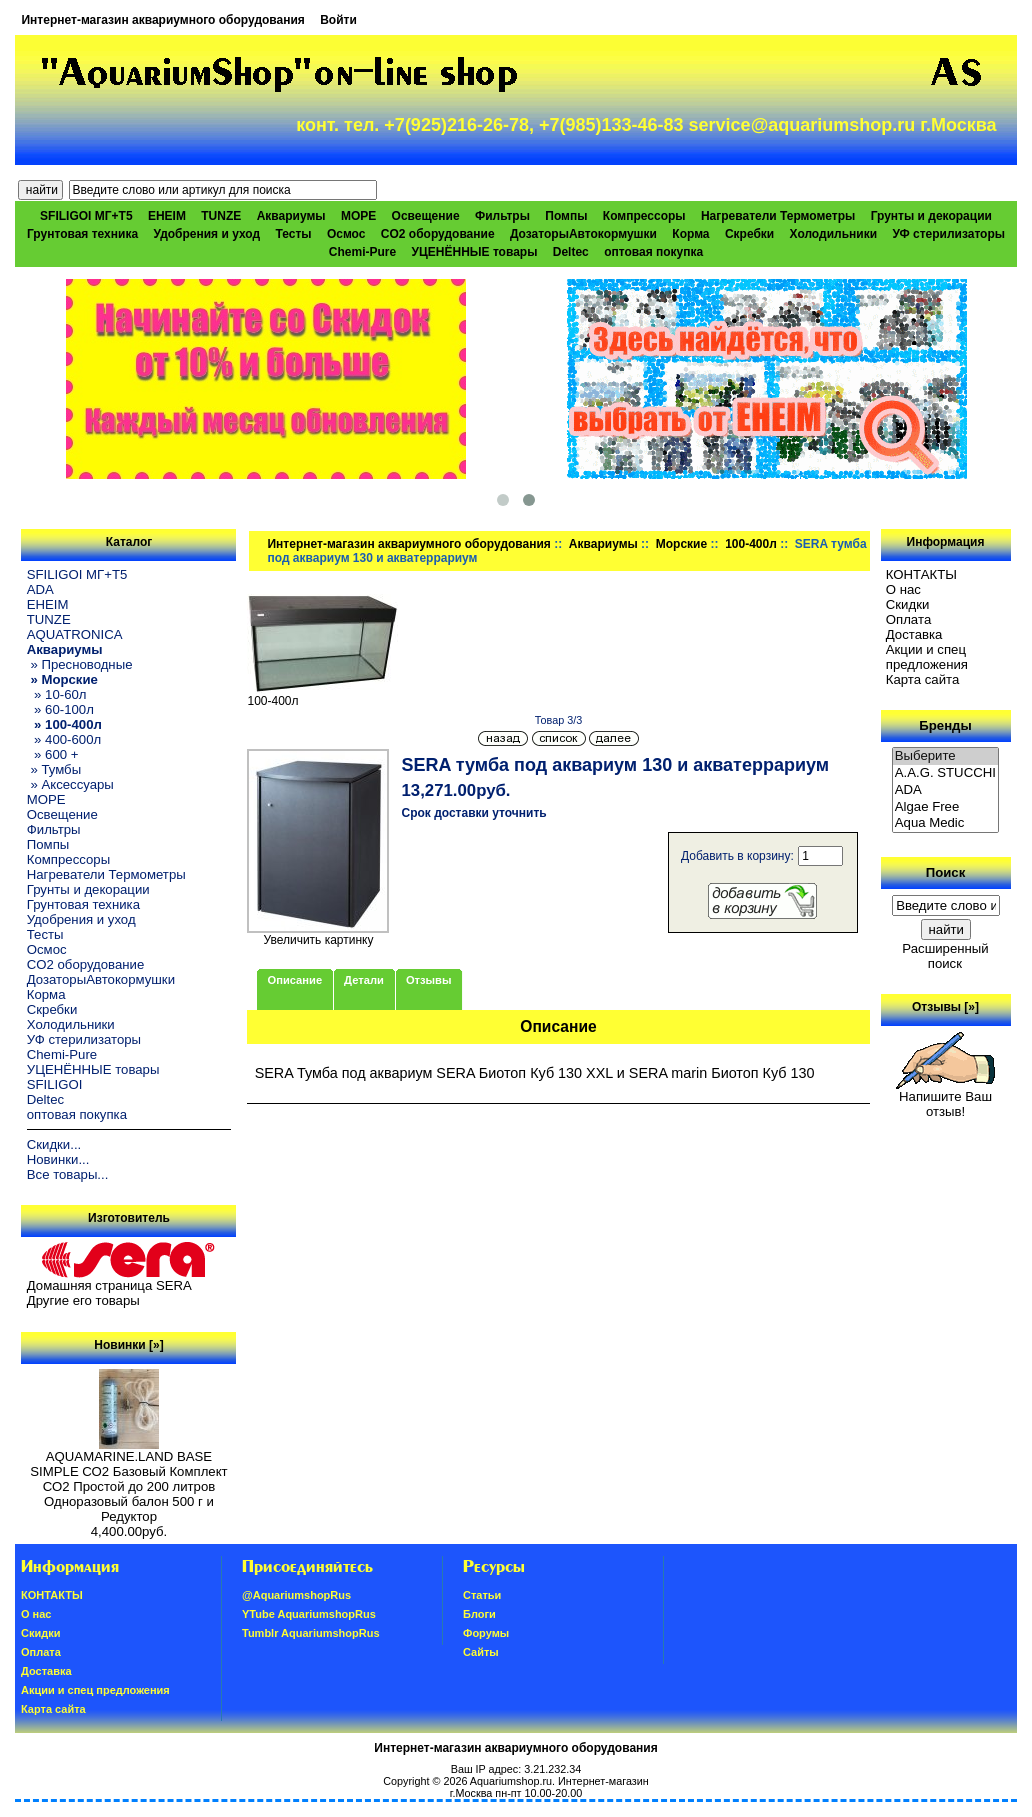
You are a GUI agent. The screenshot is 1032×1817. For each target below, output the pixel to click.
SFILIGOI (55, 1084)
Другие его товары (83, 1300)
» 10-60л (57, 694)
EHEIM (167, 216)
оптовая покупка (653, 252)
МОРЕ (358, 216)
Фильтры (502, 216)
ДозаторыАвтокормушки (583, 234)
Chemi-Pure (362, 252)
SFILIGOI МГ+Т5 (86, 216)
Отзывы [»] (945, 1007)
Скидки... (54, 1144)
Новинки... (58, 1159)
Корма (690, 234)
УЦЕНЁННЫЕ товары (475, 252)
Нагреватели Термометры (778, 216)
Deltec (571, 252)
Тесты (294, 234)
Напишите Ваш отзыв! (945, 1098)
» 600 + (53, 754)
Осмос (346, 234)
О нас (903, 589)
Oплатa (909, 619)
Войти (338, 20)
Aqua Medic (946, 823)
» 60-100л (60, 709)
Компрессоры (644, 216)
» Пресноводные (80, 664)
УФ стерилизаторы (948, 234)
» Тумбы (54, 769)
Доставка (914, 634)
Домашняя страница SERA (109, 1285)
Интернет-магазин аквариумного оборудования (162, 20)
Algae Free (946, 807)
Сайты (481, 1652)
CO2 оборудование (438, 234)
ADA (40, 589)
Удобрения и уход (206, 234)
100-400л (751, 544)
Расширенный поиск (945, 956)
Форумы (486, 1633)
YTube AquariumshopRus (309, 1614)
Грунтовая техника (82, 234)
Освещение (426, 216)
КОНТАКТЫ (921, 574)
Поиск (946, 872)
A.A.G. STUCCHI (946, 773)
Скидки (908, 604)
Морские (681, 544)
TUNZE (221, 216)
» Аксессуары (70, 784)
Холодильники (834, 234)
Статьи (482, 1595)
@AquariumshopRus (296, 1595)
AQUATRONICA (75, 634)
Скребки (749, 234)
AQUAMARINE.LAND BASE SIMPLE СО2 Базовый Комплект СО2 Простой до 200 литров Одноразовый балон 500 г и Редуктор (128, 1480)
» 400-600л (64, 739)
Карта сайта (922, 679)
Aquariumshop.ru (511, 1781)
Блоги (479, 1614)
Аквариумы (603, 544)
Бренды (945, 725)
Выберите (946, 756)
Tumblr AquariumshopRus (311, 1633)
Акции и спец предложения (927, 657)
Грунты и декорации (931, 216)
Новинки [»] (128, 1345)
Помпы (566, 216)
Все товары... (68, 1174)
